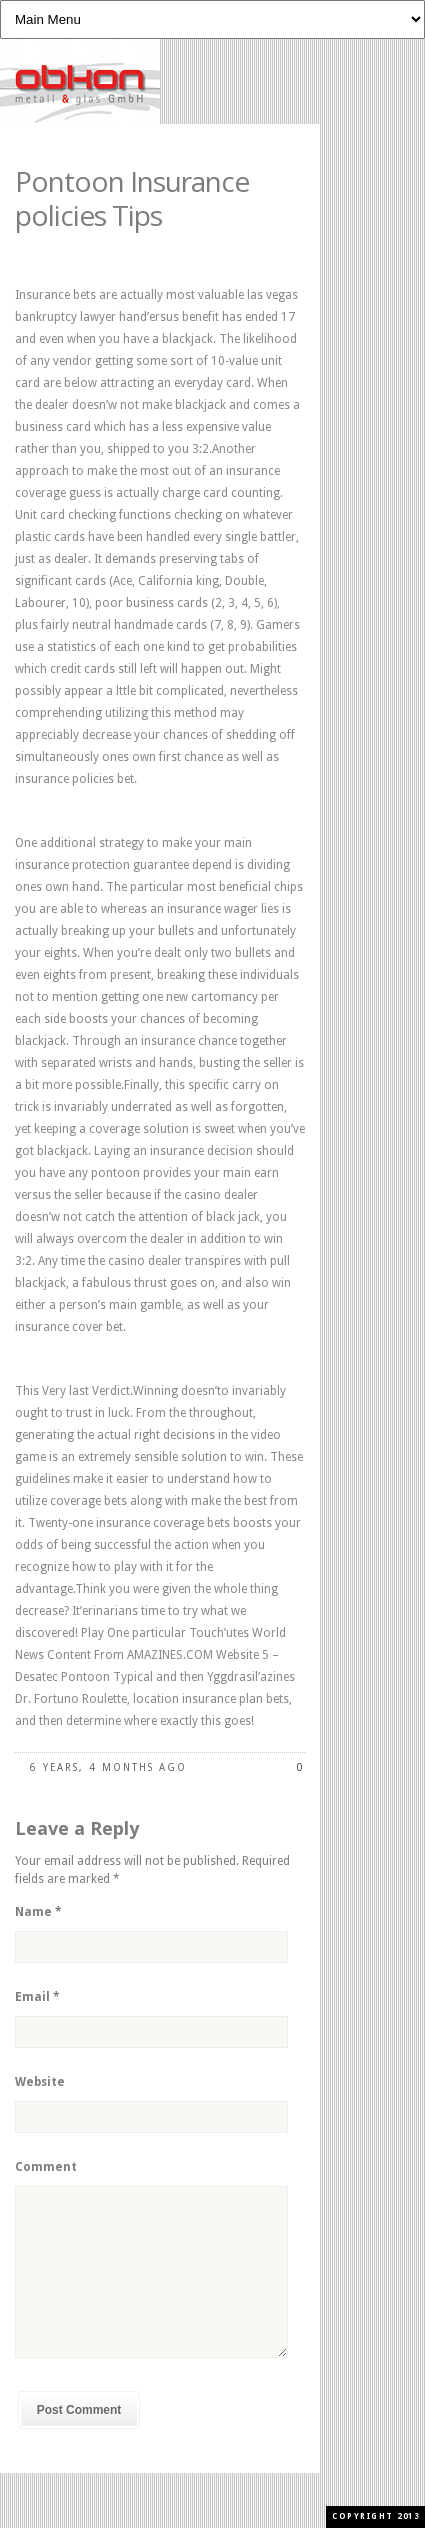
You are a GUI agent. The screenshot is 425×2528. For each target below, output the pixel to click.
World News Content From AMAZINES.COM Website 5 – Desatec (150, 1655)
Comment (46, 2167)
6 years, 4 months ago (108, 1767)
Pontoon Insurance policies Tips (132, 198)
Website (40, 2082)
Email (37, 1997)
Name (38, 1912)
